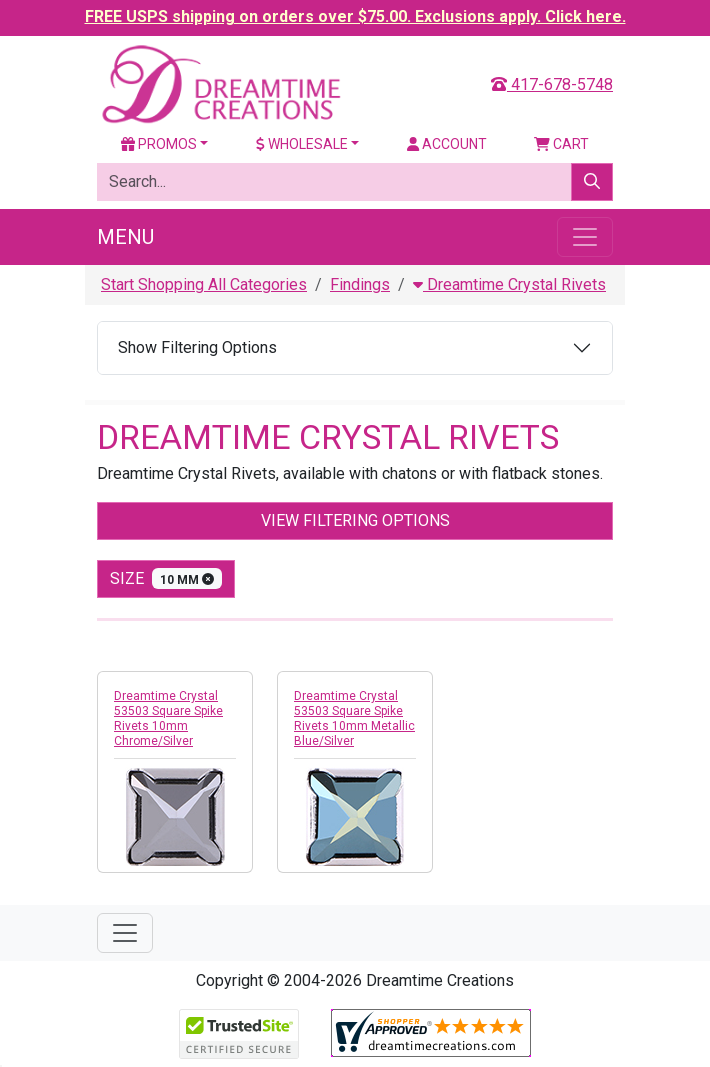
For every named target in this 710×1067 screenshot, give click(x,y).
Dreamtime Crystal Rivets (509, 284)
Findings (360, 284)
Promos (159, 144)
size (166, 578)
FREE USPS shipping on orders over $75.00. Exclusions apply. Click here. (355, 16)
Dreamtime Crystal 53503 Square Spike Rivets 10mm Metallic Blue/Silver (354, 718)
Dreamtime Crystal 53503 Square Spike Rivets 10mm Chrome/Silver (168, 718)
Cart (561, 144)
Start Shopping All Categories (204, 284)
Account (447, 144)
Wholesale (302, 144)
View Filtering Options (355, 520)
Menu (125, 237)
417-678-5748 (552, 84)
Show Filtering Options (197, 347)
